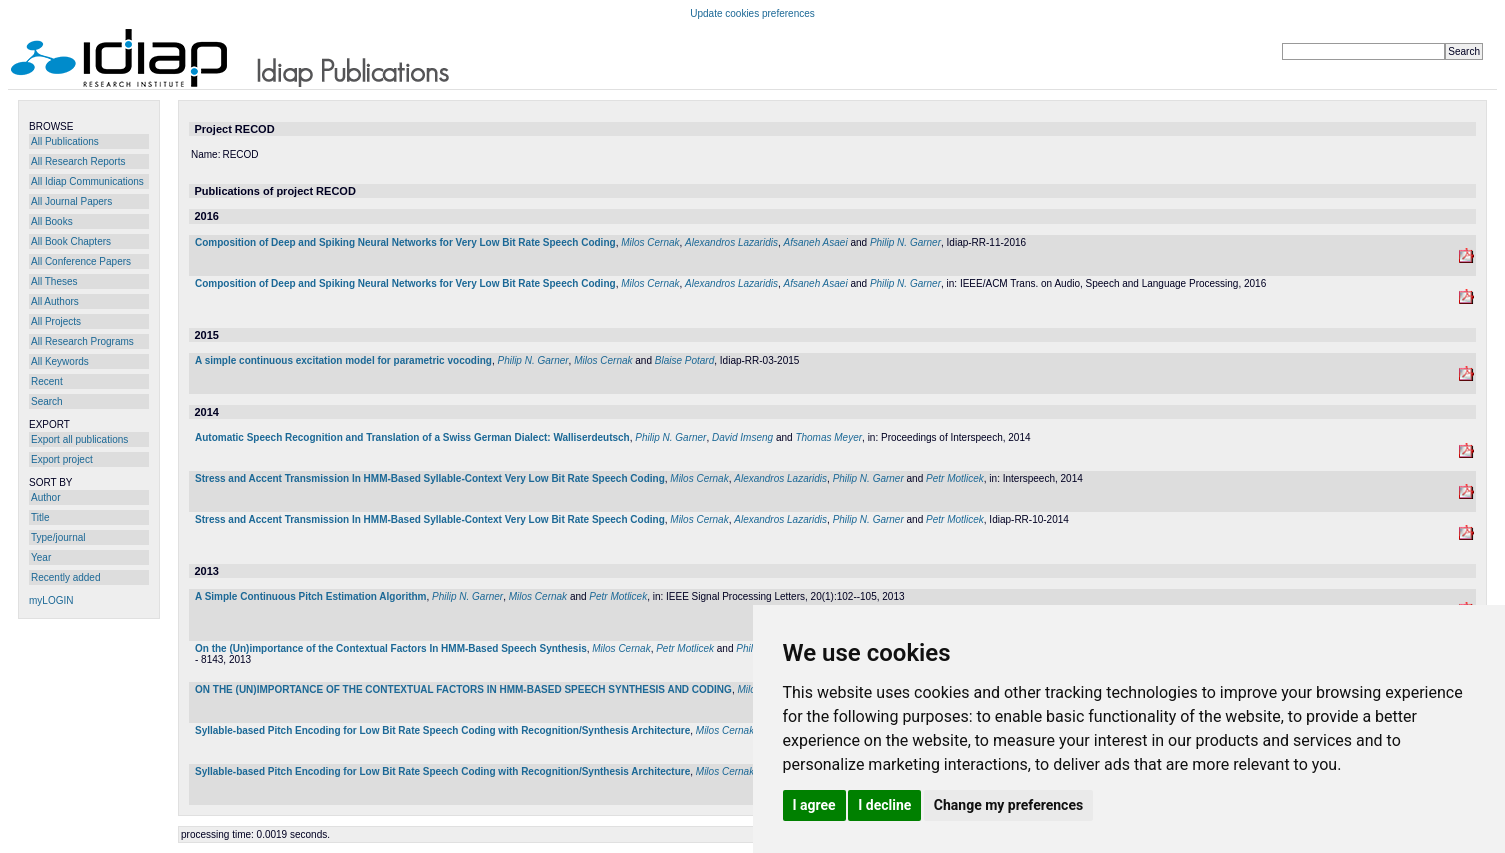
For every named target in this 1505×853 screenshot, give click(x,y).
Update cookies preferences (752, 13)
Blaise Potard (684, 360)
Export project (62, 459)
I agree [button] (814, 805)
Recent (47, 381)
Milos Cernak (650, 242)
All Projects (56, 321)
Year (41, 557)
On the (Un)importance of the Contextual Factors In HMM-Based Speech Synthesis (391, 648)
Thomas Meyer (828, 437)
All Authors (55, 301)
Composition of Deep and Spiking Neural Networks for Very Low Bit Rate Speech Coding (405, 242)
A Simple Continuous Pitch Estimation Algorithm (310, 596)
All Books (52, 221)
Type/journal (58, 537)
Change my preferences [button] (1008, 805)
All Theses (54, 281)
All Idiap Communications (87, 181)
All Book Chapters (71, 241)
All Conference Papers (81, 261)
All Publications (65, 141)
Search (47, 401)
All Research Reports (78, 161)
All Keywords (60, 361)
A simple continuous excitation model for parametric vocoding (343, 360)
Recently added (66, 577)
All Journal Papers (71, 201)
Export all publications (79, 439)
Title (40, 517)
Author (45, 497)
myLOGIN (51, 600)
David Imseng (742, 437)
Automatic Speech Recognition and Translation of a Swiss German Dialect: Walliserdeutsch (412, 437)
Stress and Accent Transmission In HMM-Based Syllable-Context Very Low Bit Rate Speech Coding (430, 478)
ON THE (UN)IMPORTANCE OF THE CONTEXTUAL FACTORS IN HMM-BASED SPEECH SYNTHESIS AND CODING (463, 689)
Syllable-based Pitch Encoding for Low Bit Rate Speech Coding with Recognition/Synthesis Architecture (442, 730)
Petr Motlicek (955, 478)
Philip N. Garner (905, 242)
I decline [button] (884, 805)
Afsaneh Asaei (816, 242)
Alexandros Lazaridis (731, 242)
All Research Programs (82, 341)
